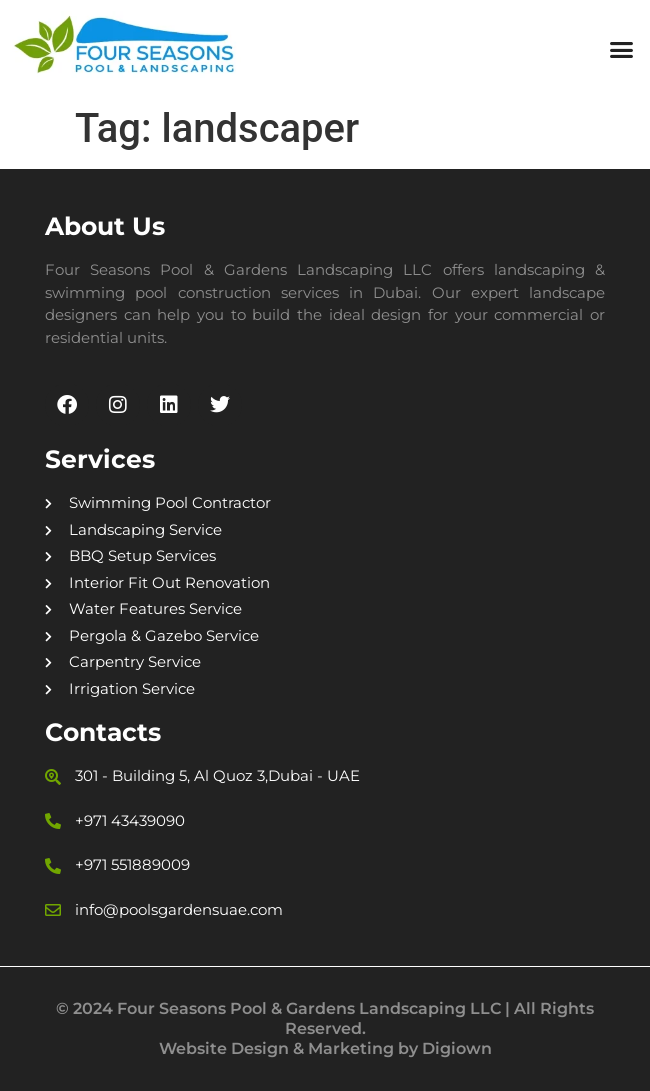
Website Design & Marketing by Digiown (325, 1048)
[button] (622, 50)
